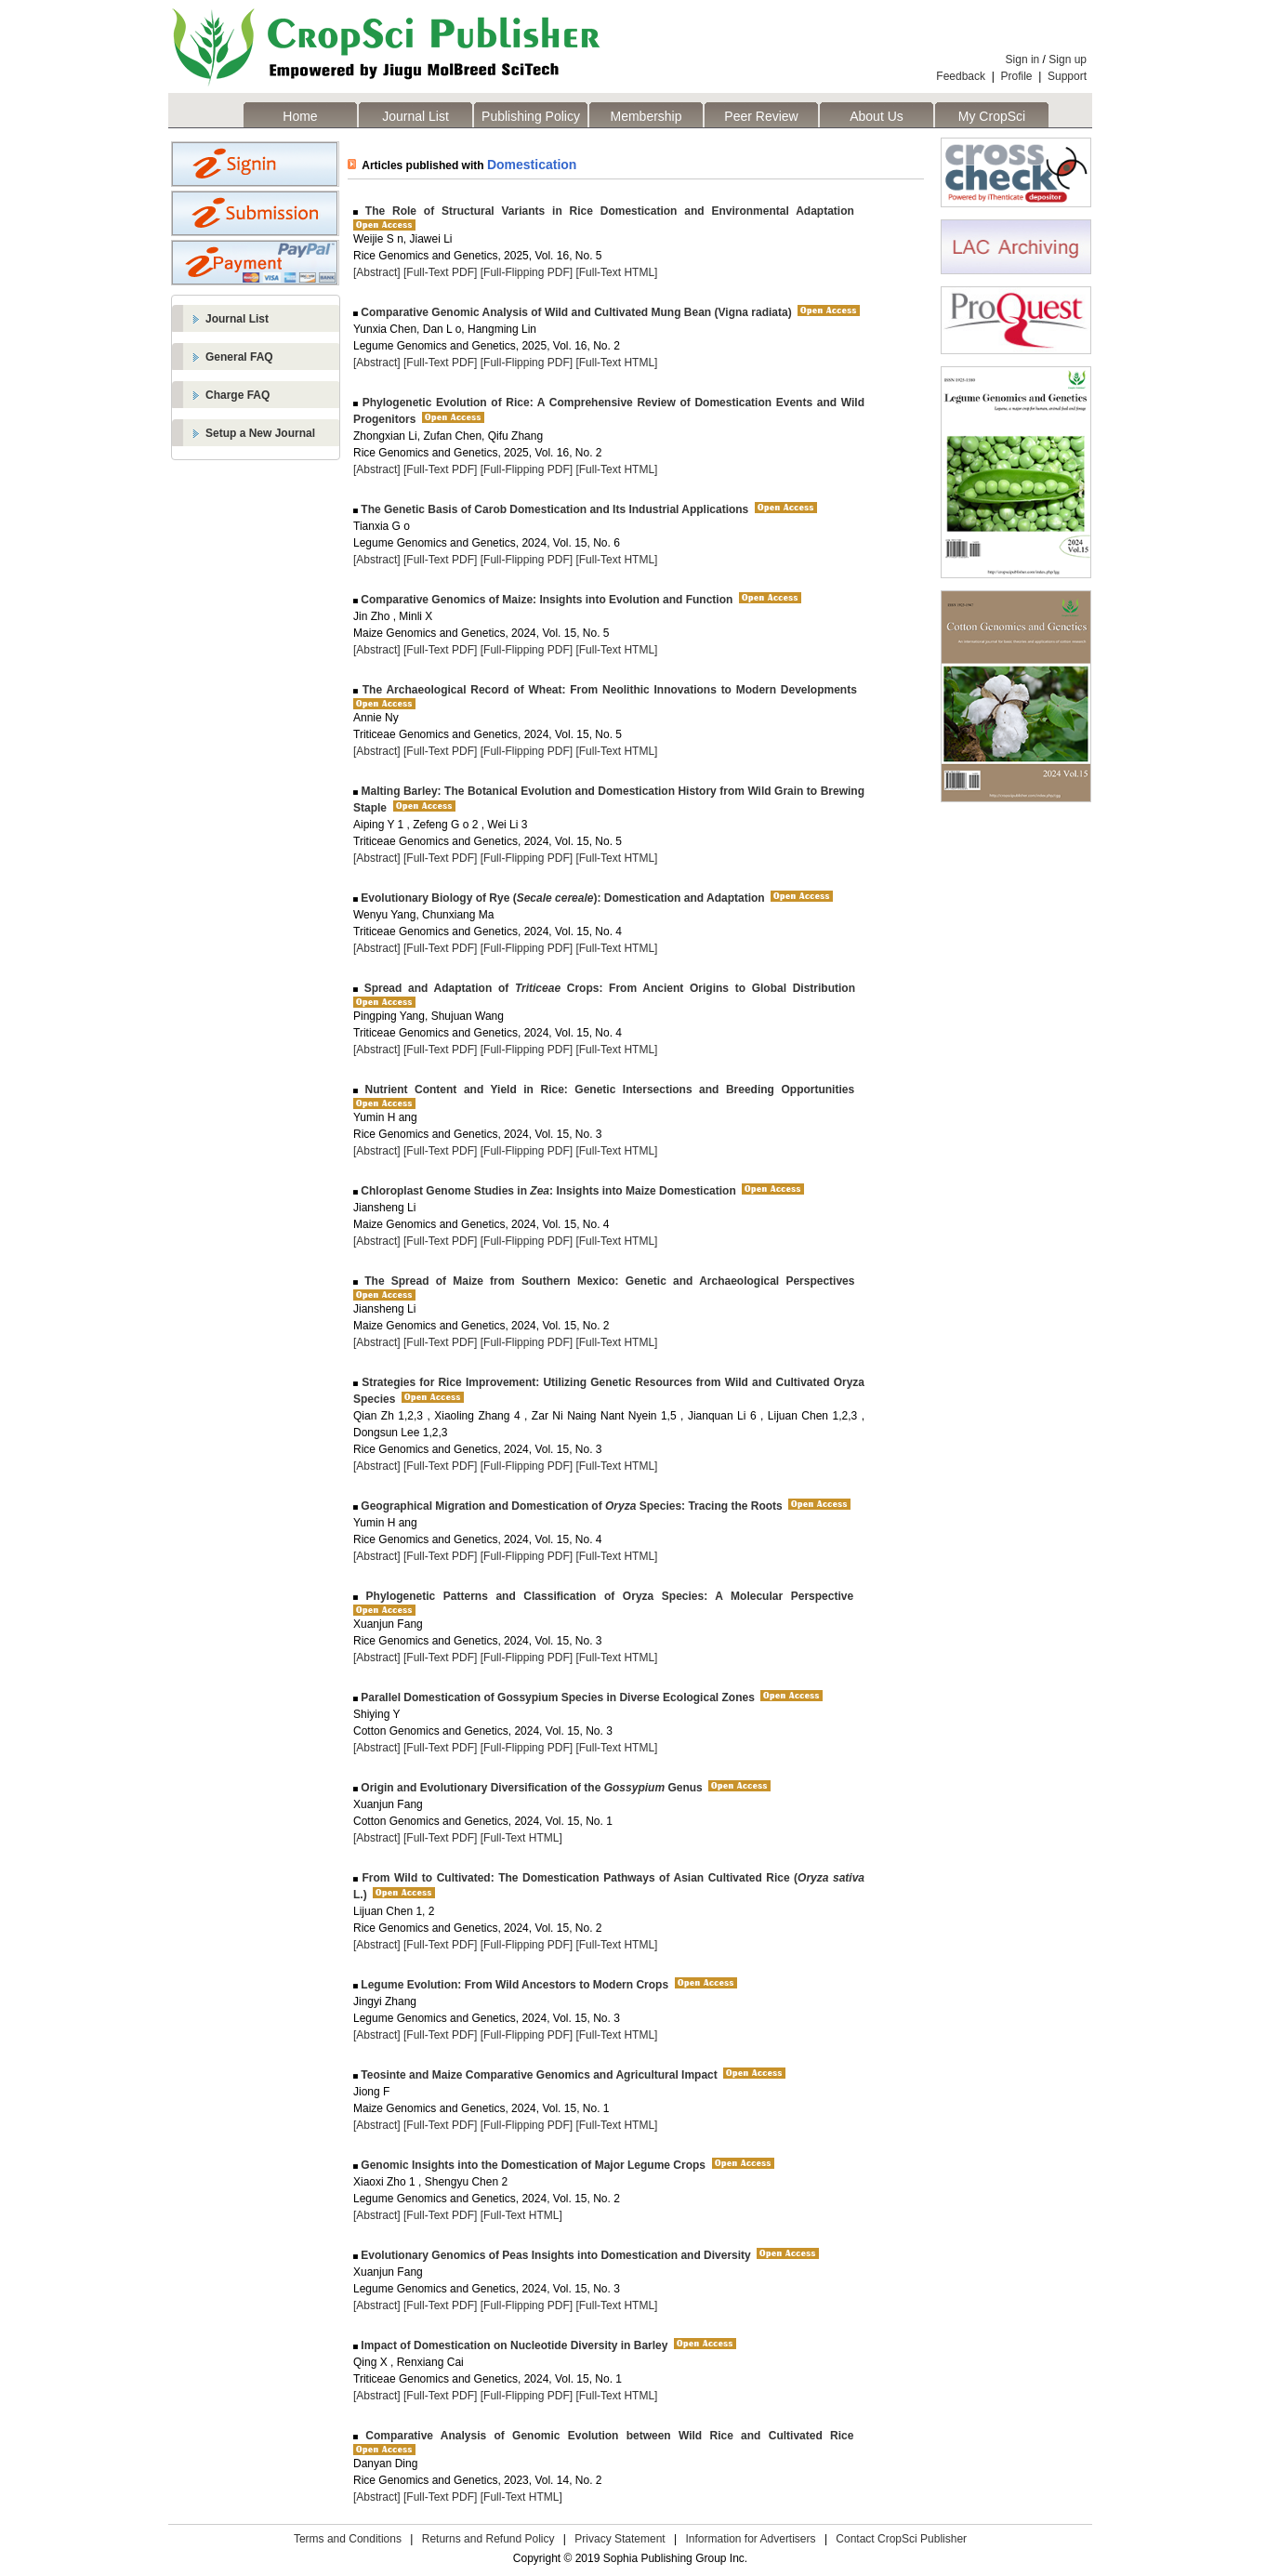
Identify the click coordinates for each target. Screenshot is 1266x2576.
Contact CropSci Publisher (901, 2538)
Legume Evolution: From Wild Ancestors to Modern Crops (513, 1984)
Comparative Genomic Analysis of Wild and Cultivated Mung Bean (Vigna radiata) (575, 312)
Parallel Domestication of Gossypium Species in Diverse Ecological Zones (556, 1697)
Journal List (415, 116)
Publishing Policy (530, 116)
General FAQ (239, 356)
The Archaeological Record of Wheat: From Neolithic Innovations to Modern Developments (607, 689)
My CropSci (991, 116)
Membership (645, 116)
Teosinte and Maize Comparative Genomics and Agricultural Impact (538, 2074)
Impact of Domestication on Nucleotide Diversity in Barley (512, 2345)
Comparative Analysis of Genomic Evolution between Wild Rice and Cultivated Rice (605, 2435)
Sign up (1067, 59)
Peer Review (761, 116)
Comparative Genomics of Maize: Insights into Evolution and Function (545, 599)
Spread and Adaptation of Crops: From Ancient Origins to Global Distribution (606, 988)
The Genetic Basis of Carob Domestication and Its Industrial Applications (553, 509)
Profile (1017, 76)
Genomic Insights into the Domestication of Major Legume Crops (532, 2165)
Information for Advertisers (750, 2538)
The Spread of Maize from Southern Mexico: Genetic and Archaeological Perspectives (606, 1281)
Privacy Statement (619, 2538)
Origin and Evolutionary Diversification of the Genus (530, 1787)
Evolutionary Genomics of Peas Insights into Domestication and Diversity (554, 2255)
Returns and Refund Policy (488, 2538)
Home (300, 116)
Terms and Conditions (348, 2538)
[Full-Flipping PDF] (527, 272)
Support (1067, 76)
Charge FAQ (237, 395)
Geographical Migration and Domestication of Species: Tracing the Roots (570, 1506)
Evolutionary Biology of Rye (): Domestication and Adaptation (561, 898)
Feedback (960, 76)
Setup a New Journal (260, 433)
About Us (876, 116)
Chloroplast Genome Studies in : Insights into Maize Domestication (547, 1190)
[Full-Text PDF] (440, 272)
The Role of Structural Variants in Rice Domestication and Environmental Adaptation (606, 211)
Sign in (1023, 59)
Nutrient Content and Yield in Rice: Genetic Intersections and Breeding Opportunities (606, 1089)
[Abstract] (377, 272)
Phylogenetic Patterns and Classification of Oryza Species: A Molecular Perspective (605, 1596)
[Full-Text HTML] (616, 272)
